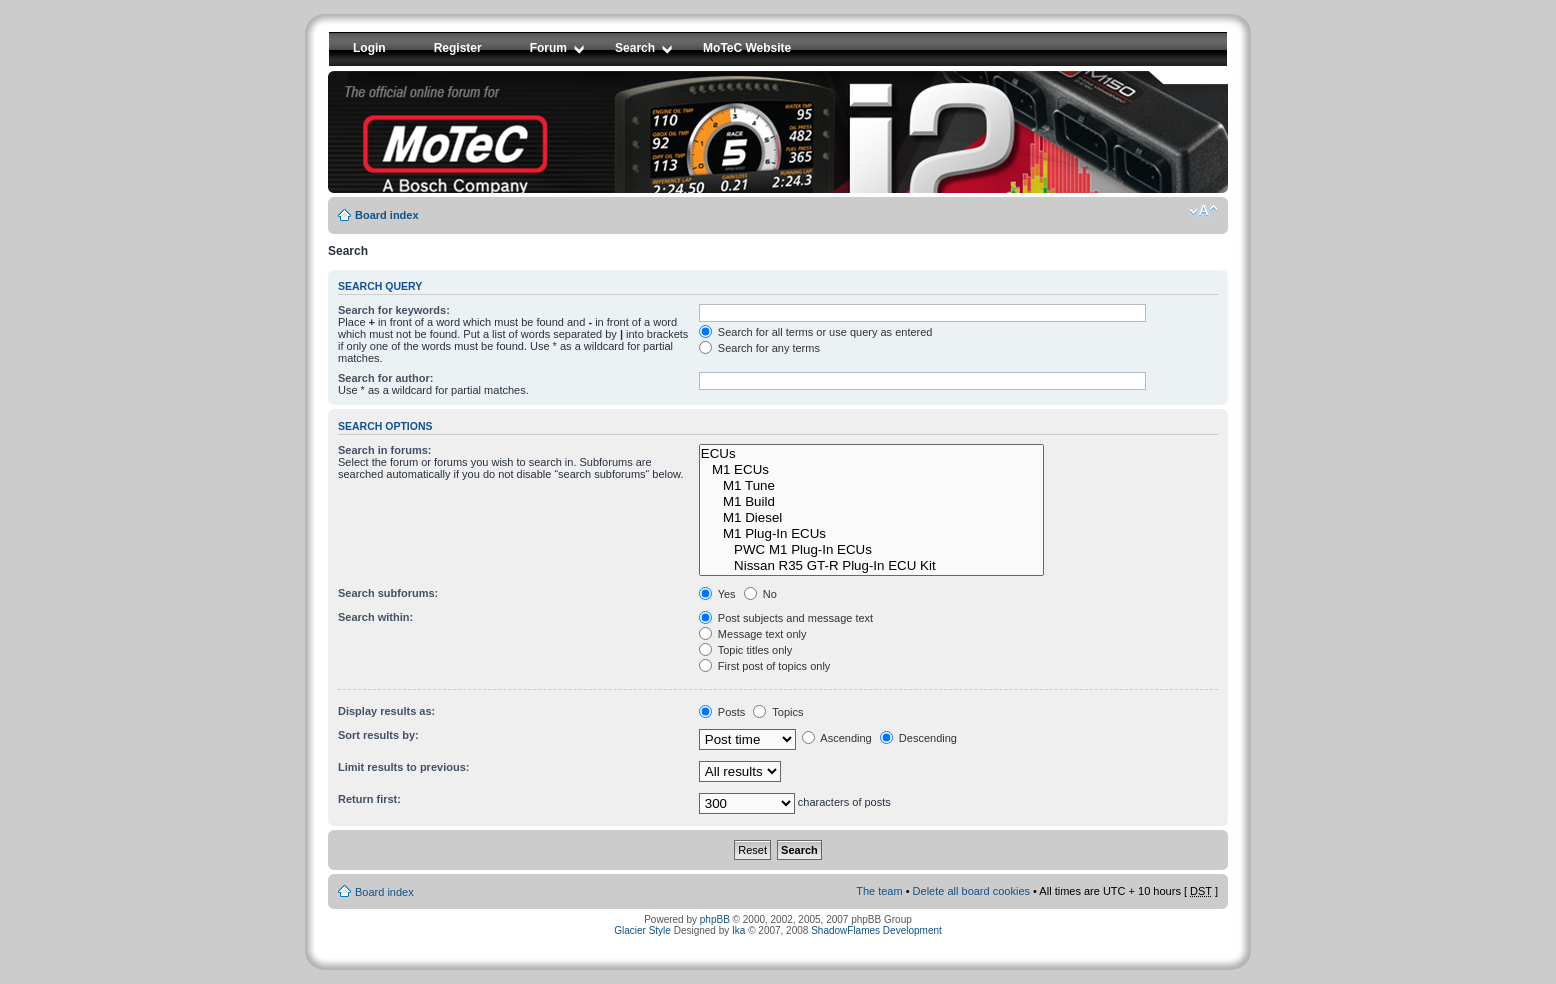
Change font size (1203, 211)
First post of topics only (765, 666)
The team (879, 891)
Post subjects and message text (786, 618)
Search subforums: (388, 593)
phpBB (715, 919)
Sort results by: (378, 735)
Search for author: (385, 378)
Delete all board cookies (971, 891)
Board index (387, 215)
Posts (722, 712)
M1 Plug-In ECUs (871, 534)
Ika (738, 930)
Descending (918, 738)
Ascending (837, 738)
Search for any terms (759, 348)
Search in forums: (385, 450)
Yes (717, 594)
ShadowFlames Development (876, 930)
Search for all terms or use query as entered (816, 332)
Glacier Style (642, 930)
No (760, 594)
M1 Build (871, 502)
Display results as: (386, 711)
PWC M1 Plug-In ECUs (871, 550)
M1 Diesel (871, 518)
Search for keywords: (394, 310)
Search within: (375, 617)
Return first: (369, 799)
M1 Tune (871, 486)
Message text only (753, 634)
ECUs (871, 454)
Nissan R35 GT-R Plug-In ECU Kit (871, 566)
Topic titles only (745, 650)
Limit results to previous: (403, 767)
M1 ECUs (871, 470)
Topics (778, 712)
